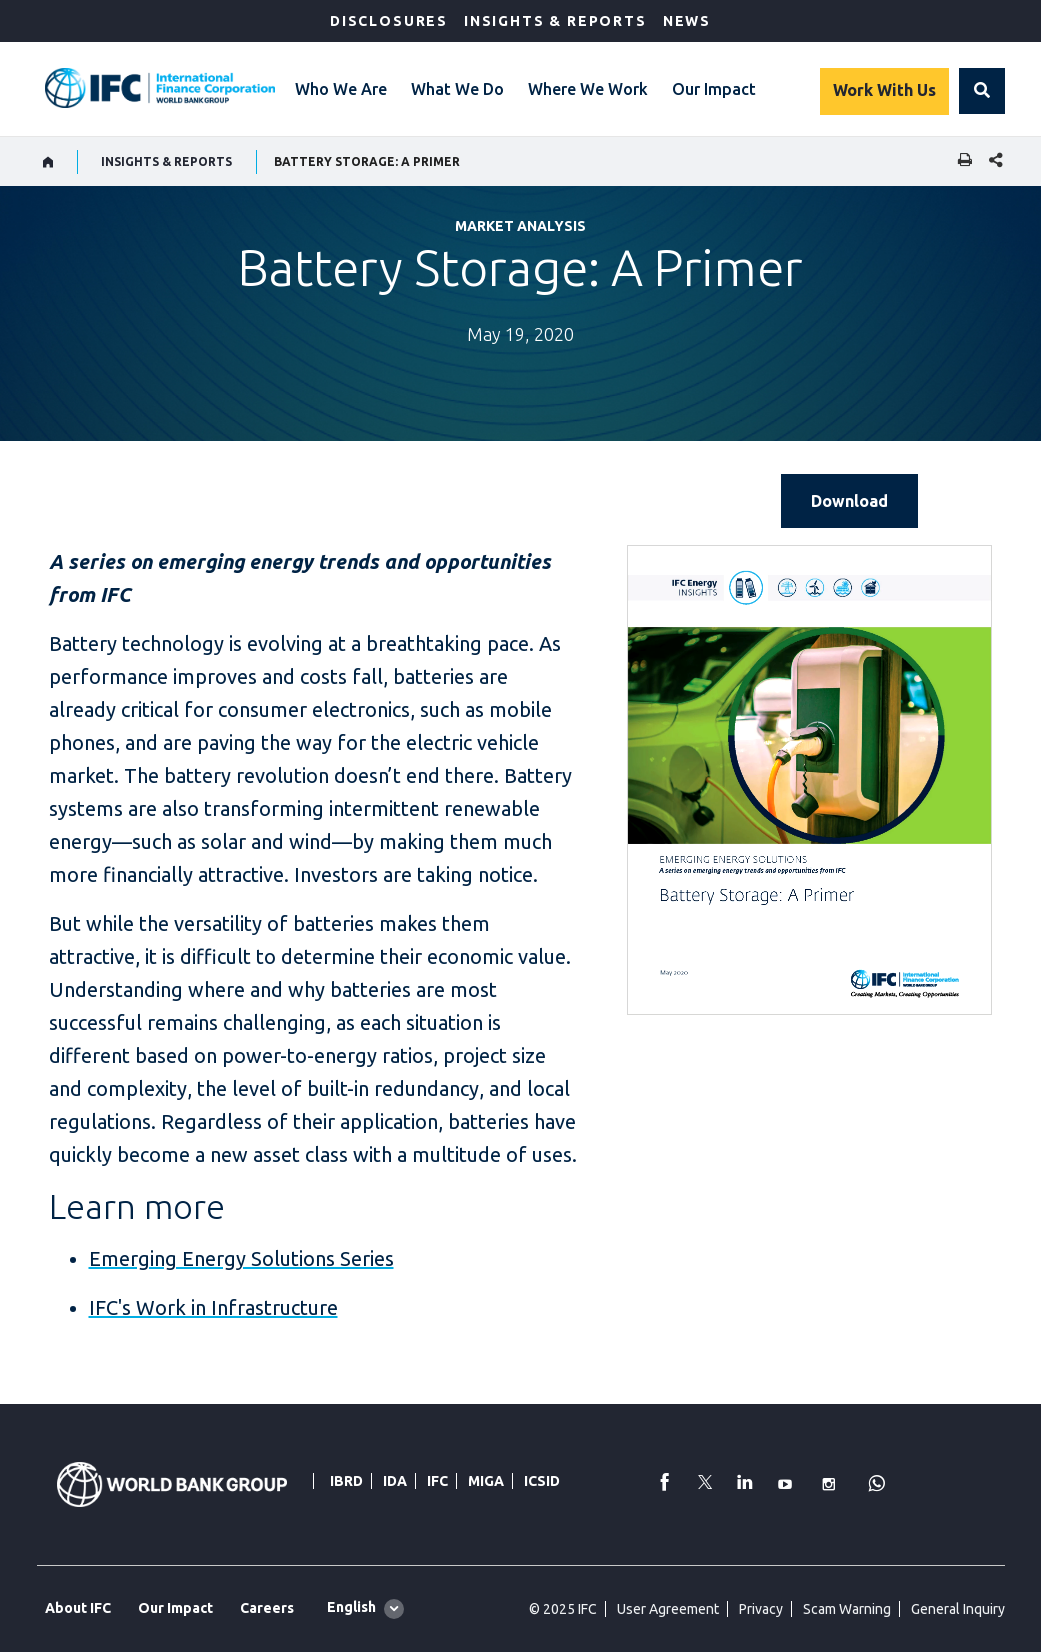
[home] (48, 162)
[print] (960, 161)
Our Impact (714, 89)
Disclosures (389, 21)
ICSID (542, 1481)
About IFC (78, 1608)
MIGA (486, 1481)
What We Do (457, 89)
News (687, 21)
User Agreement (668, 1609)
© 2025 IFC (563, 1609)
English (351, 1607)
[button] (982, 91)
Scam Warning (847, 1609)
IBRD (346, 1481)
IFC (437, 1481)
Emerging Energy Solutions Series (241, 1258)
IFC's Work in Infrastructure (213, 1307)
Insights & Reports (555, 21)
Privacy (761, 1609)
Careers (267, 1608)
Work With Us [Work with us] (884, 90)
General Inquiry (958, 1609)
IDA (395, 1481)
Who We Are (341, 89)
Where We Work (588, 89)
